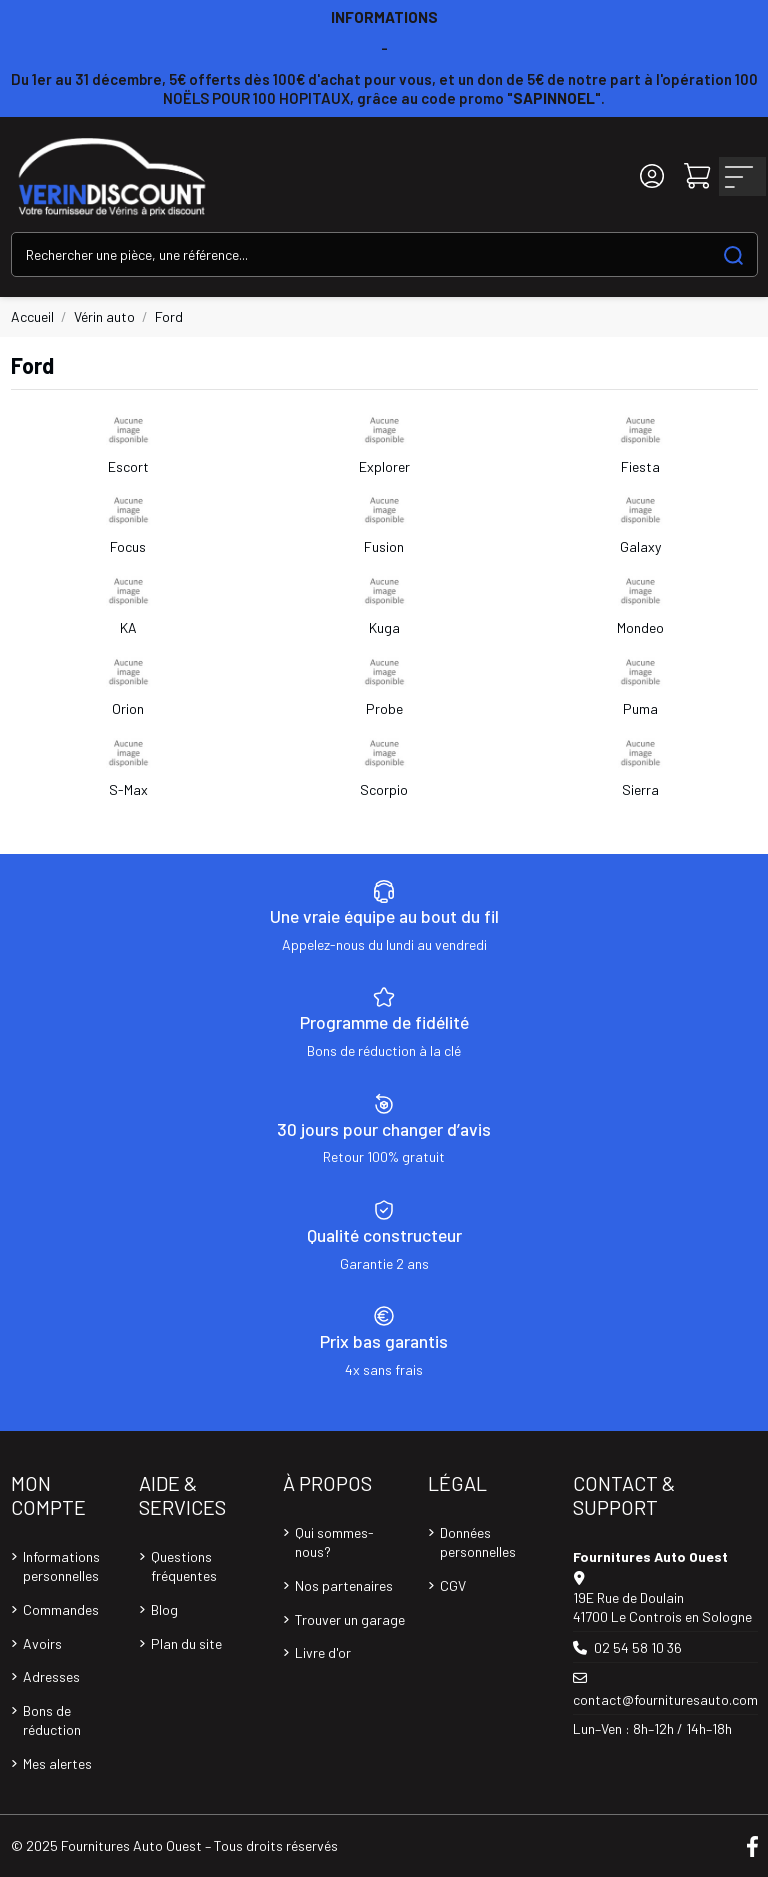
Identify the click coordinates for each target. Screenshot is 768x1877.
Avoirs (42, 1643)
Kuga (384, 627)
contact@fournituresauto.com (665, 1699)
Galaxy (640, 546)
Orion (128, 708)
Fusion (384, 546)
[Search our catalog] (733, 254)
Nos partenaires (344, 1585)
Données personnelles (478, 1542)
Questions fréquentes (184, 1566)
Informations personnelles (61, 1566)
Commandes (61, 1609)
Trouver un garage (350, 1619)
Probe (384, 708)
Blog (164, 1609)
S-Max (128, 789)
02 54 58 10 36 (638, 1647)
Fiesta (640, 466)
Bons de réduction (52, 1720)
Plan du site (186, 1643)
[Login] (652, 176)
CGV (453, 1585)
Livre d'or (323, 1652)
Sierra (640, 789)
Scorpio (384, 789)
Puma (640, 708)
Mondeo (640, 627)
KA (128, 627)
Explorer (384, 466)
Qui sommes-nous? (334, 1542)
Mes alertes (57, 1763)
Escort (128, 466)
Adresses (51, 1676)
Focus (128, 546)
